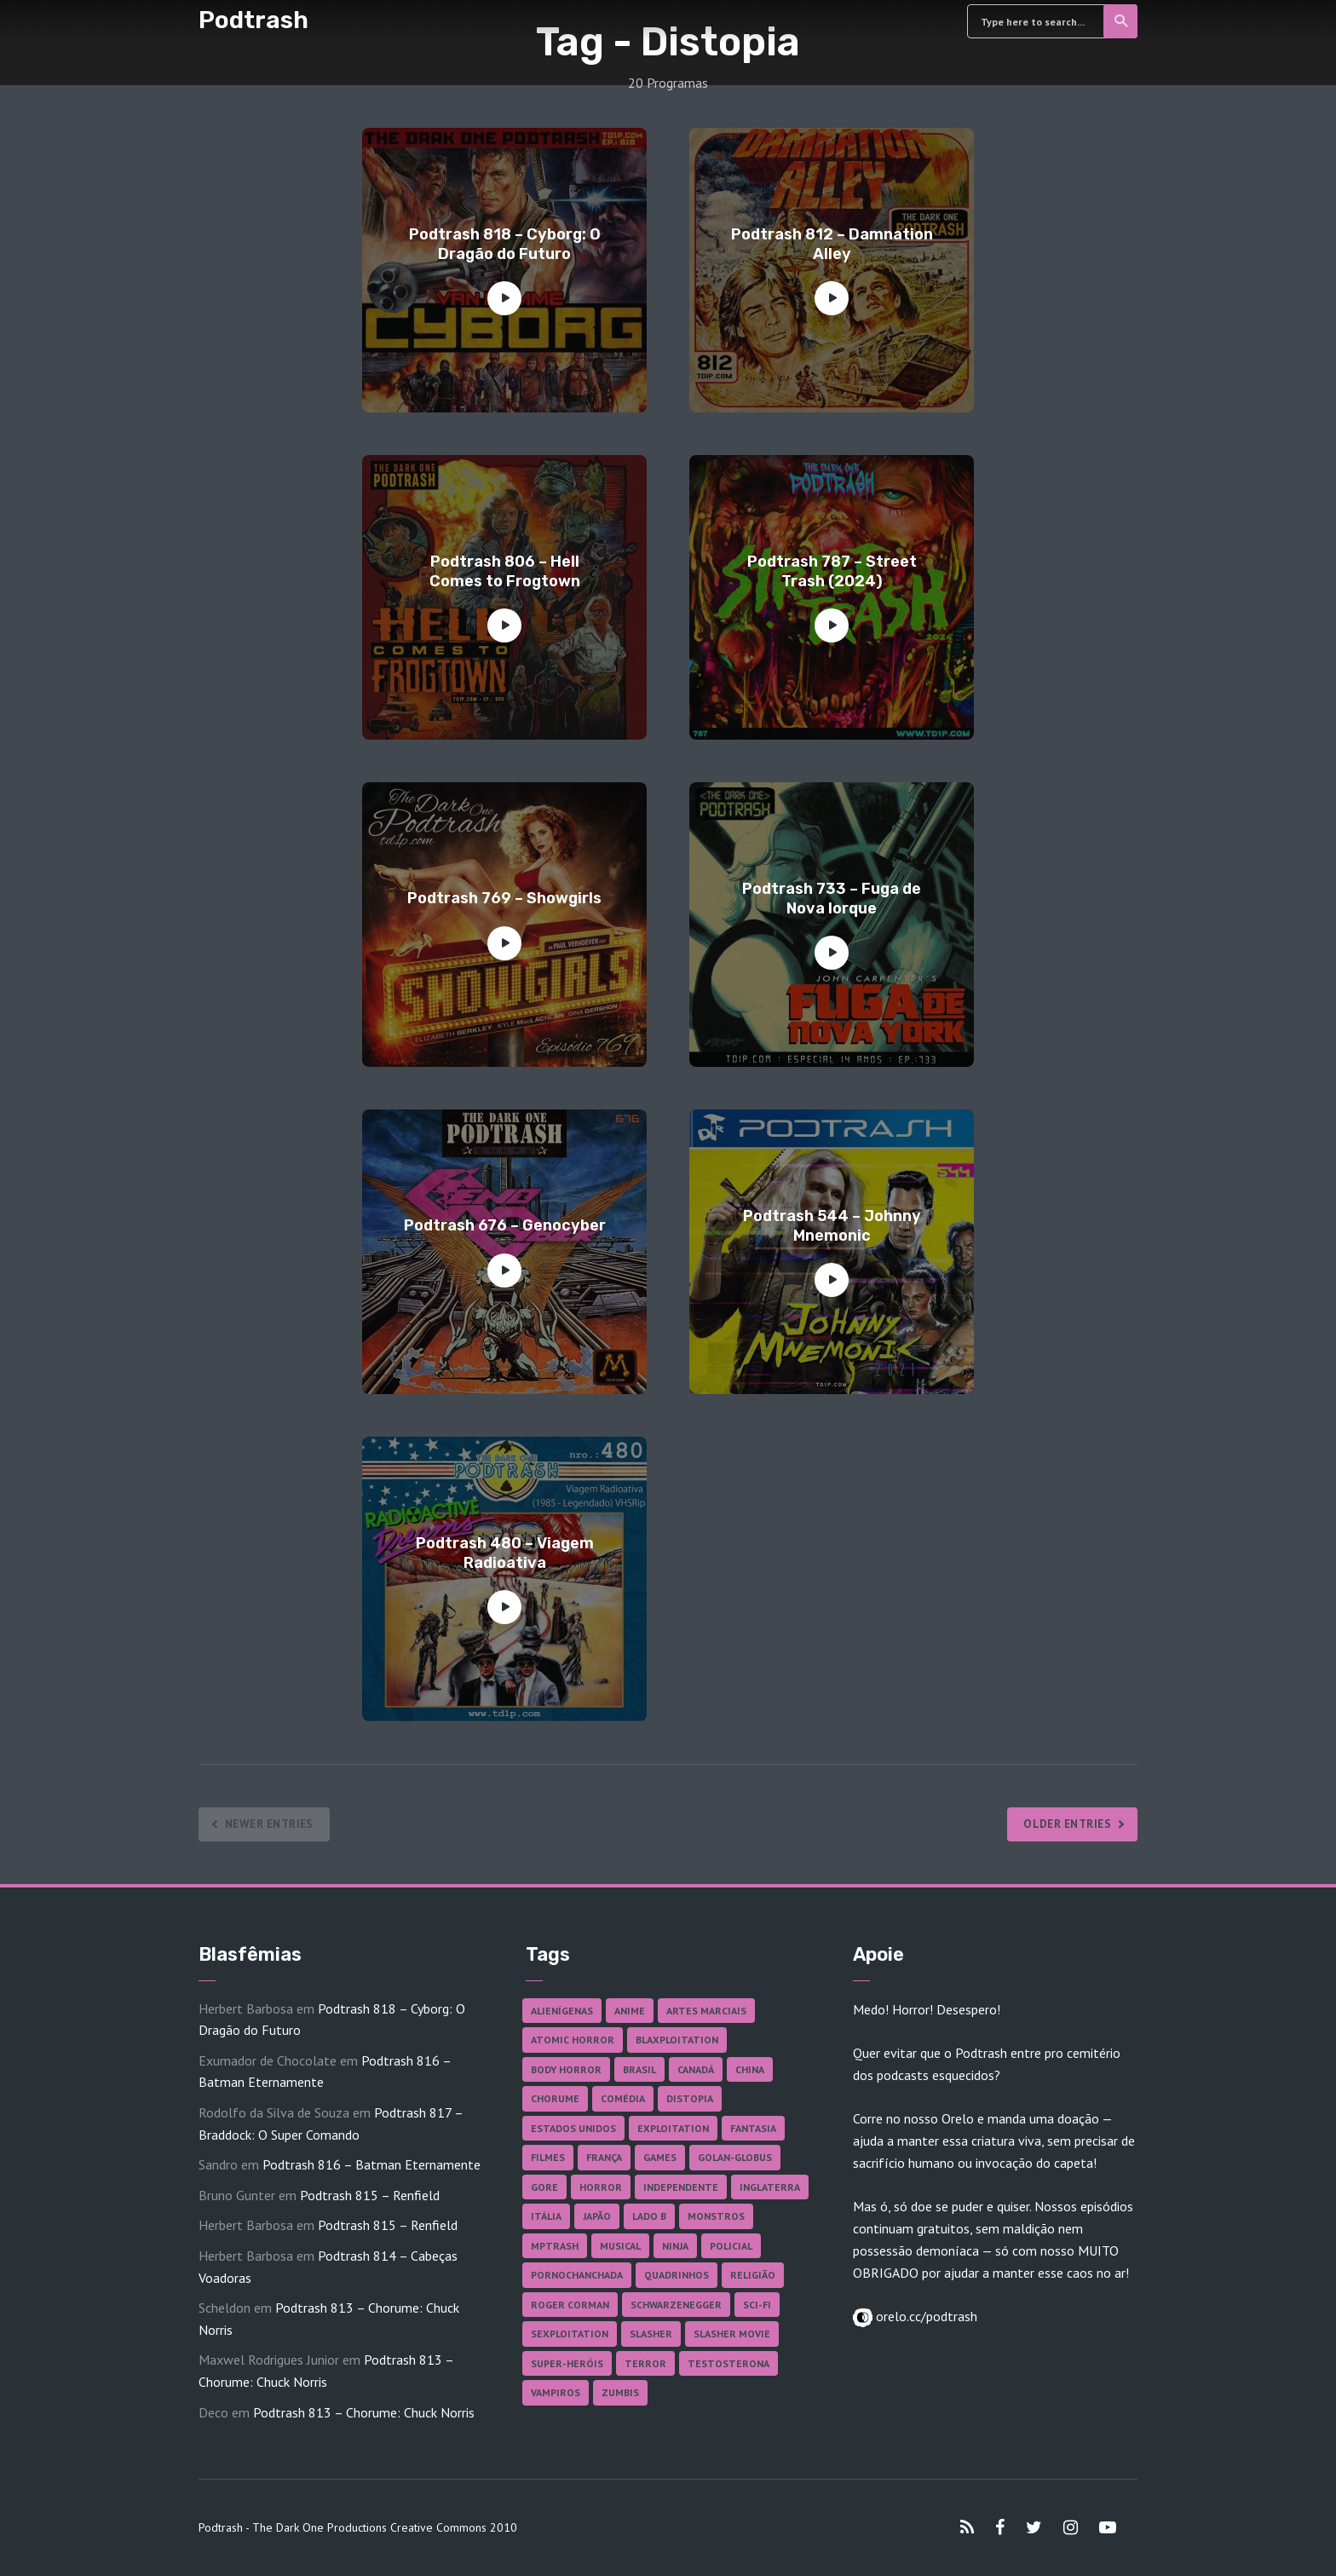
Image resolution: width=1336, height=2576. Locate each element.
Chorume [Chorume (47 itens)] (555, 2098)
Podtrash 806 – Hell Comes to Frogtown (504, 571)
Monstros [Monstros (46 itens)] (716, 2216)
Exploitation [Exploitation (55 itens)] (673, 2128)
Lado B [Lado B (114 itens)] (649, 2216)
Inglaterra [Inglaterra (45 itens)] (770, 2187)
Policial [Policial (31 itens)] (731, 2245)
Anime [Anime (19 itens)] (629, 2010)
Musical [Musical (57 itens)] (620, 2245)
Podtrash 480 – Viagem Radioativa (505, 1553)
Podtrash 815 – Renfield (370, 2195)
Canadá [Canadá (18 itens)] (695, 2069)
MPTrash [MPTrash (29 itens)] (555, 2245)
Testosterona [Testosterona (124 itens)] (728, 2363)
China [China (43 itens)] (749, 2069)
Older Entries (1064, 1824)
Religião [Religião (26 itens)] (752, 2274)
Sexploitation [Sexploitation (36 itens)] (569, 2333)
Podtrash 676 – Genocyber (505, 1225)
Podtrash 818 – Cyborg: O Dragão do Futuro (505, 244)
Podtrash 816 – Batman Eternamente (371, 2164)
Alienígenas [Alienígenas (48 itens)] (562, 2010)
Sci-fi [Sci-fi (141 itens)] (757, 2304)
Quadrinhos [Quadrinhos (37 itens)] (676, 2274)
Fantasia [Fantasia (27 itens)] (753, 2128)
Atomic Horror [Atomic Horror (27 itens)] (572, 2039)
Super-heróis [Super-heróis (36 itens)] (567, 2363)
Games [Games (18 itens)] (660, 2157)
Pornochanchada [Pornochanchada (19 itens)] (577, 2274)
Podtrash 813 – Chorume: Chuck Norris (364, 2412)
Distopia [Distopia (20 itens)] (689, 2098)
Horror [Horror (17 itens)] (600, 2187)
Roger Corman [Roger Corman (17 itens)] (570, 2304)
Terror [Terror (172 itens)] (645, 2363)
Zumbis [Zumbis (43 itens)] (620, 2392)
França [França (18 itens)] (604, 2157)
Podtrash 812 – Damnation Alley (832, 244)
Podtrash (253, 20)
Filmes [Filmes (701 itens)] (548, 2157)
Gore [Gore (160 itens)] (544, 2187)
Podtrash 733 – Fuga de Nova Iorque (831, 898)
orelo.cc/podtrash (924, 2316)
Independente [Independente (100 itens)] (680, 2187)
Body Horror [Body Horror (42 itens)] (566, 2069)
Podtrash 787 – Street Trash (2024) (832, 571)
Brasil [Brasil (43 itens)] (639, 2069)
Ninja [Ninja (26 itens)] (675, 2245)
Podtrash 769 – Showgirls (504, 898)
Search (1121, 21)
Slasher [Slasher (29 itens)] (651, 2333)
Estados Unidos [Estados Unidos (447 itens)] (573, 2128)
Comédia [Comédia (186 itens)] (623, 2098)
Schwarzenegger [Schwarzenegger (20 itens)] (676, 2304)
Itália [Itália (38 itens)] (546, 2216)
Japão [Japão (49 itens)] (597, 2216)
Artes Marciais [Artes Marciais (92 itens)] (706, 2010)
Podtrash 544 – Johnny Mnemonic (832, 1226)
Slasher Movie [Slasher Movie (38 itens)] (732, 2333)
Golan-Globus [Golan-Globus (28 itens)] (735, 2157)
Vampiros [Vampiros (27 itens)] (555, 2392)
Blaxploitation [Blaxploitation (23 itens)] (677, 2039)
